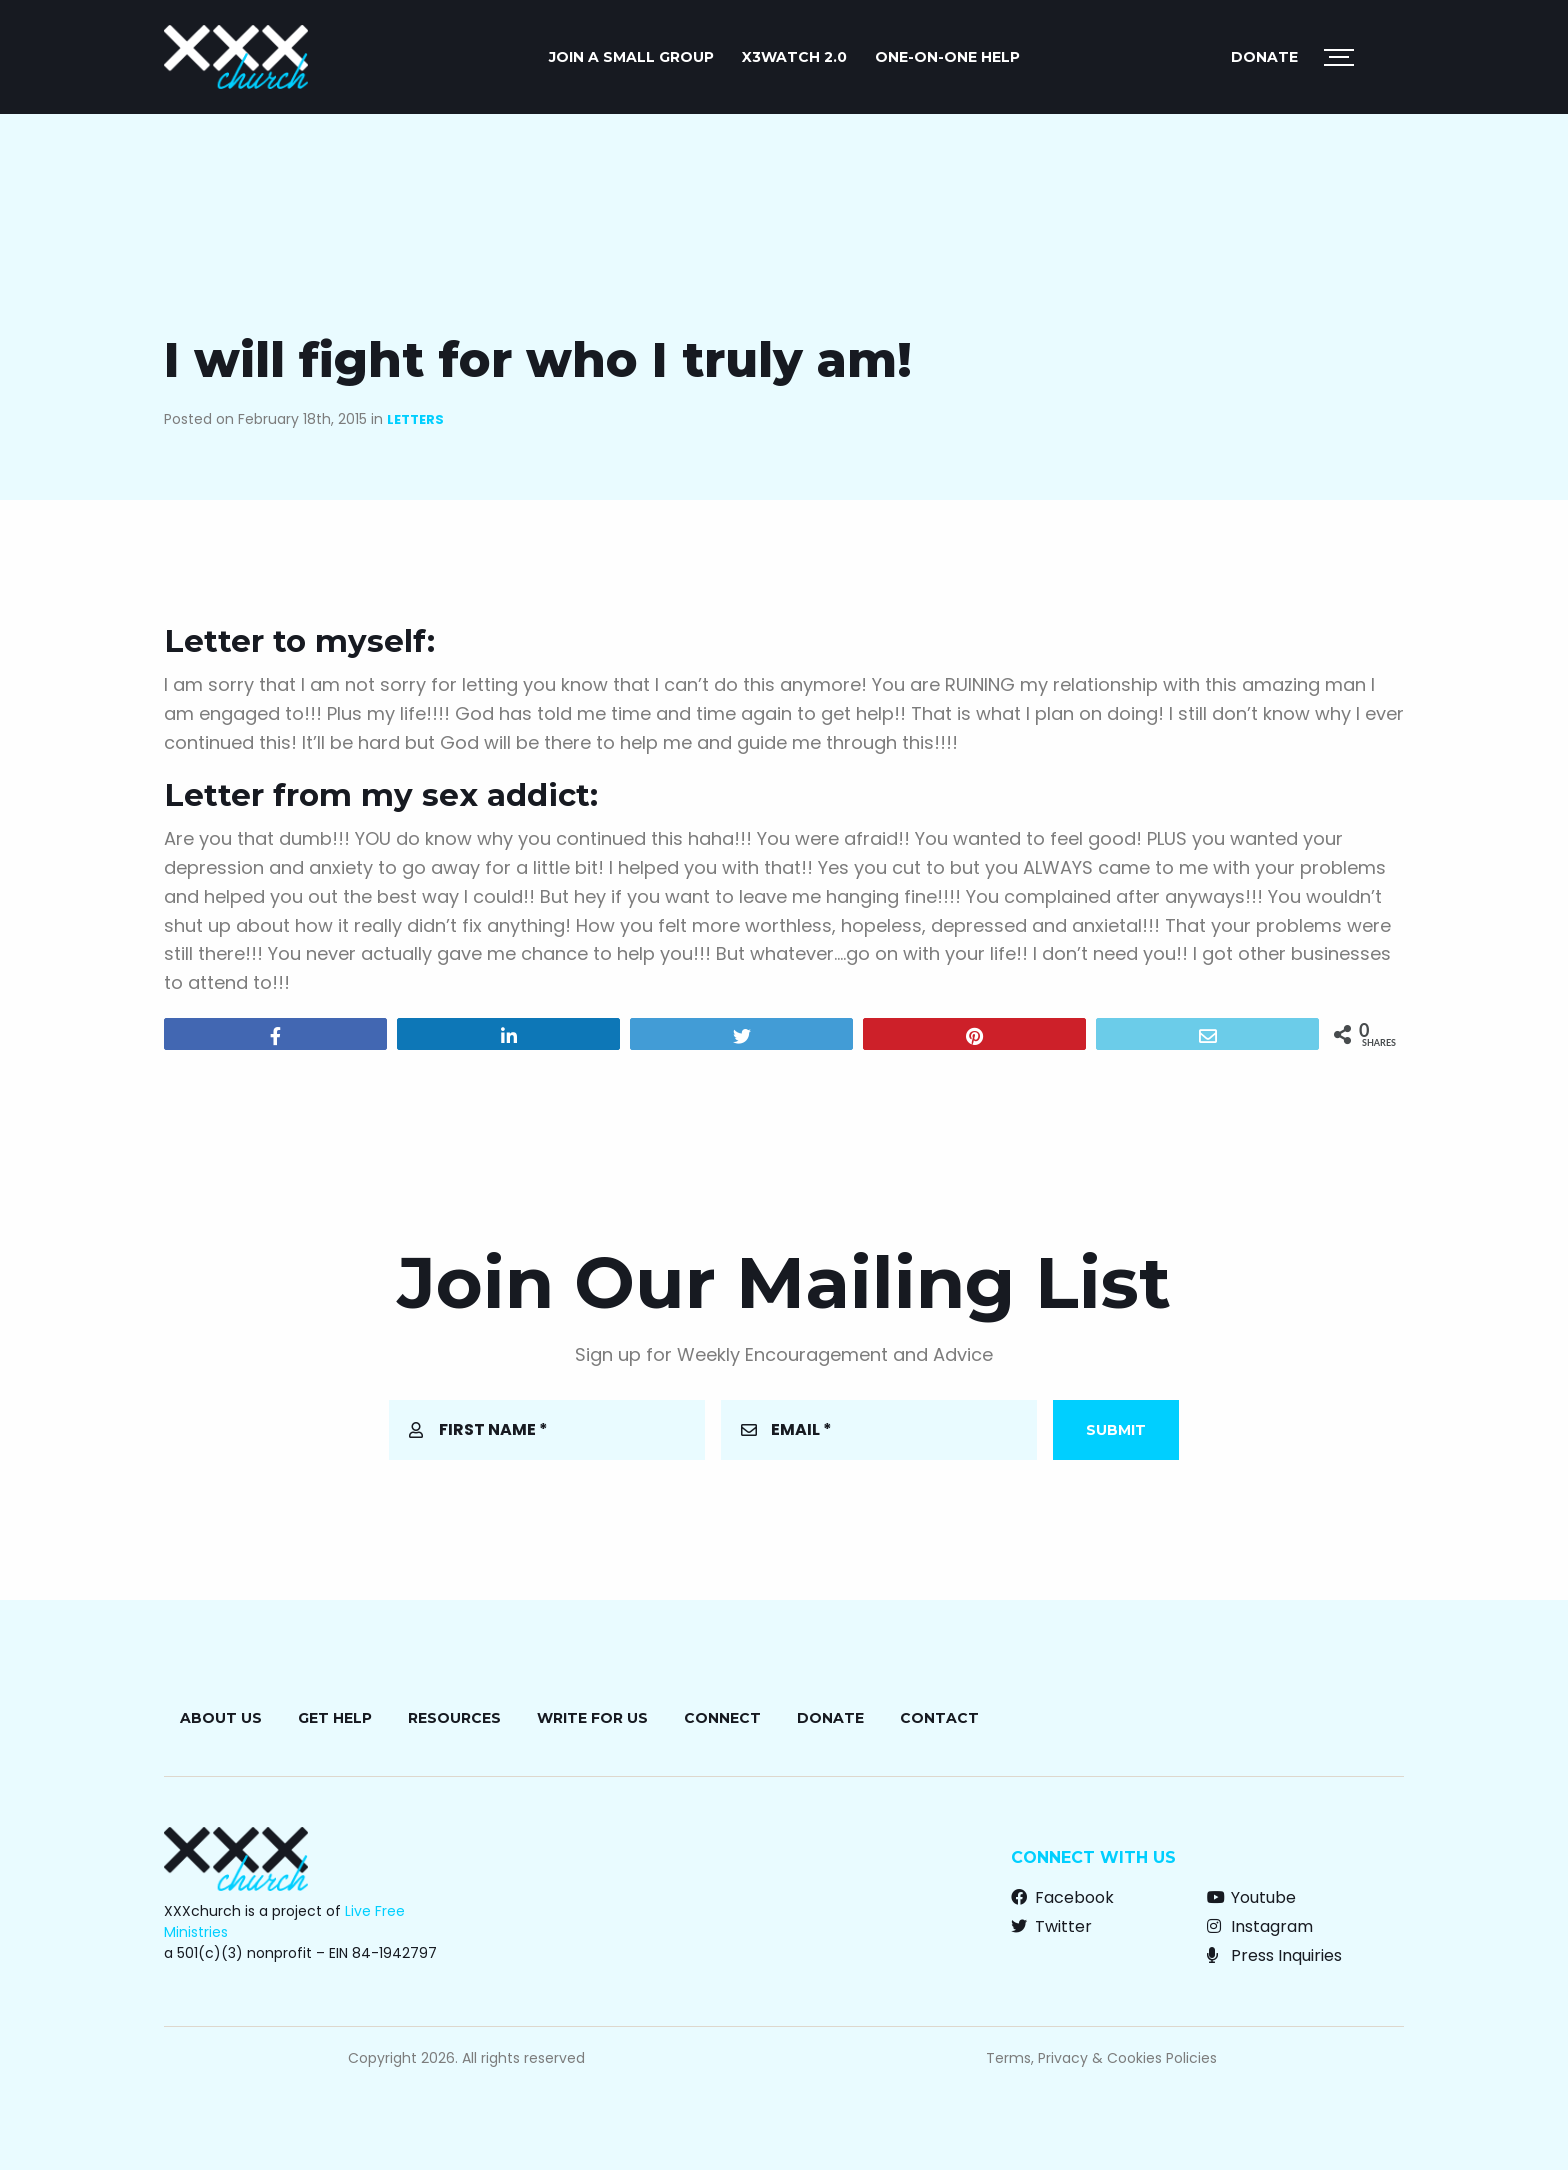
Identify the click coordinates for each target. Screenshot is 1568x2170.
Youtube (1251, 1897)
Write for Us (592, 1718)
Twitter (1051, 1926)
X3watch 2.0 (794, 57)
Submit (1116, 1430)
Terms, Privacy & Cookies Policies (1101, 2058)
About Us (221, 1718)
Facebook (1062, 1897)
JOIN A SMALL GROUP (631, 57)
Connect (722, 1718)
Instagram (1260, 1926)
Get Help (335, 1718)
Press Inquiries (1274, 1955)
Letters (415, 419)
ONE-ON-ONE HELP (947, 57)
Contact (939, 1718)
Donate (1264, 57)
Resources (454, 1718)
